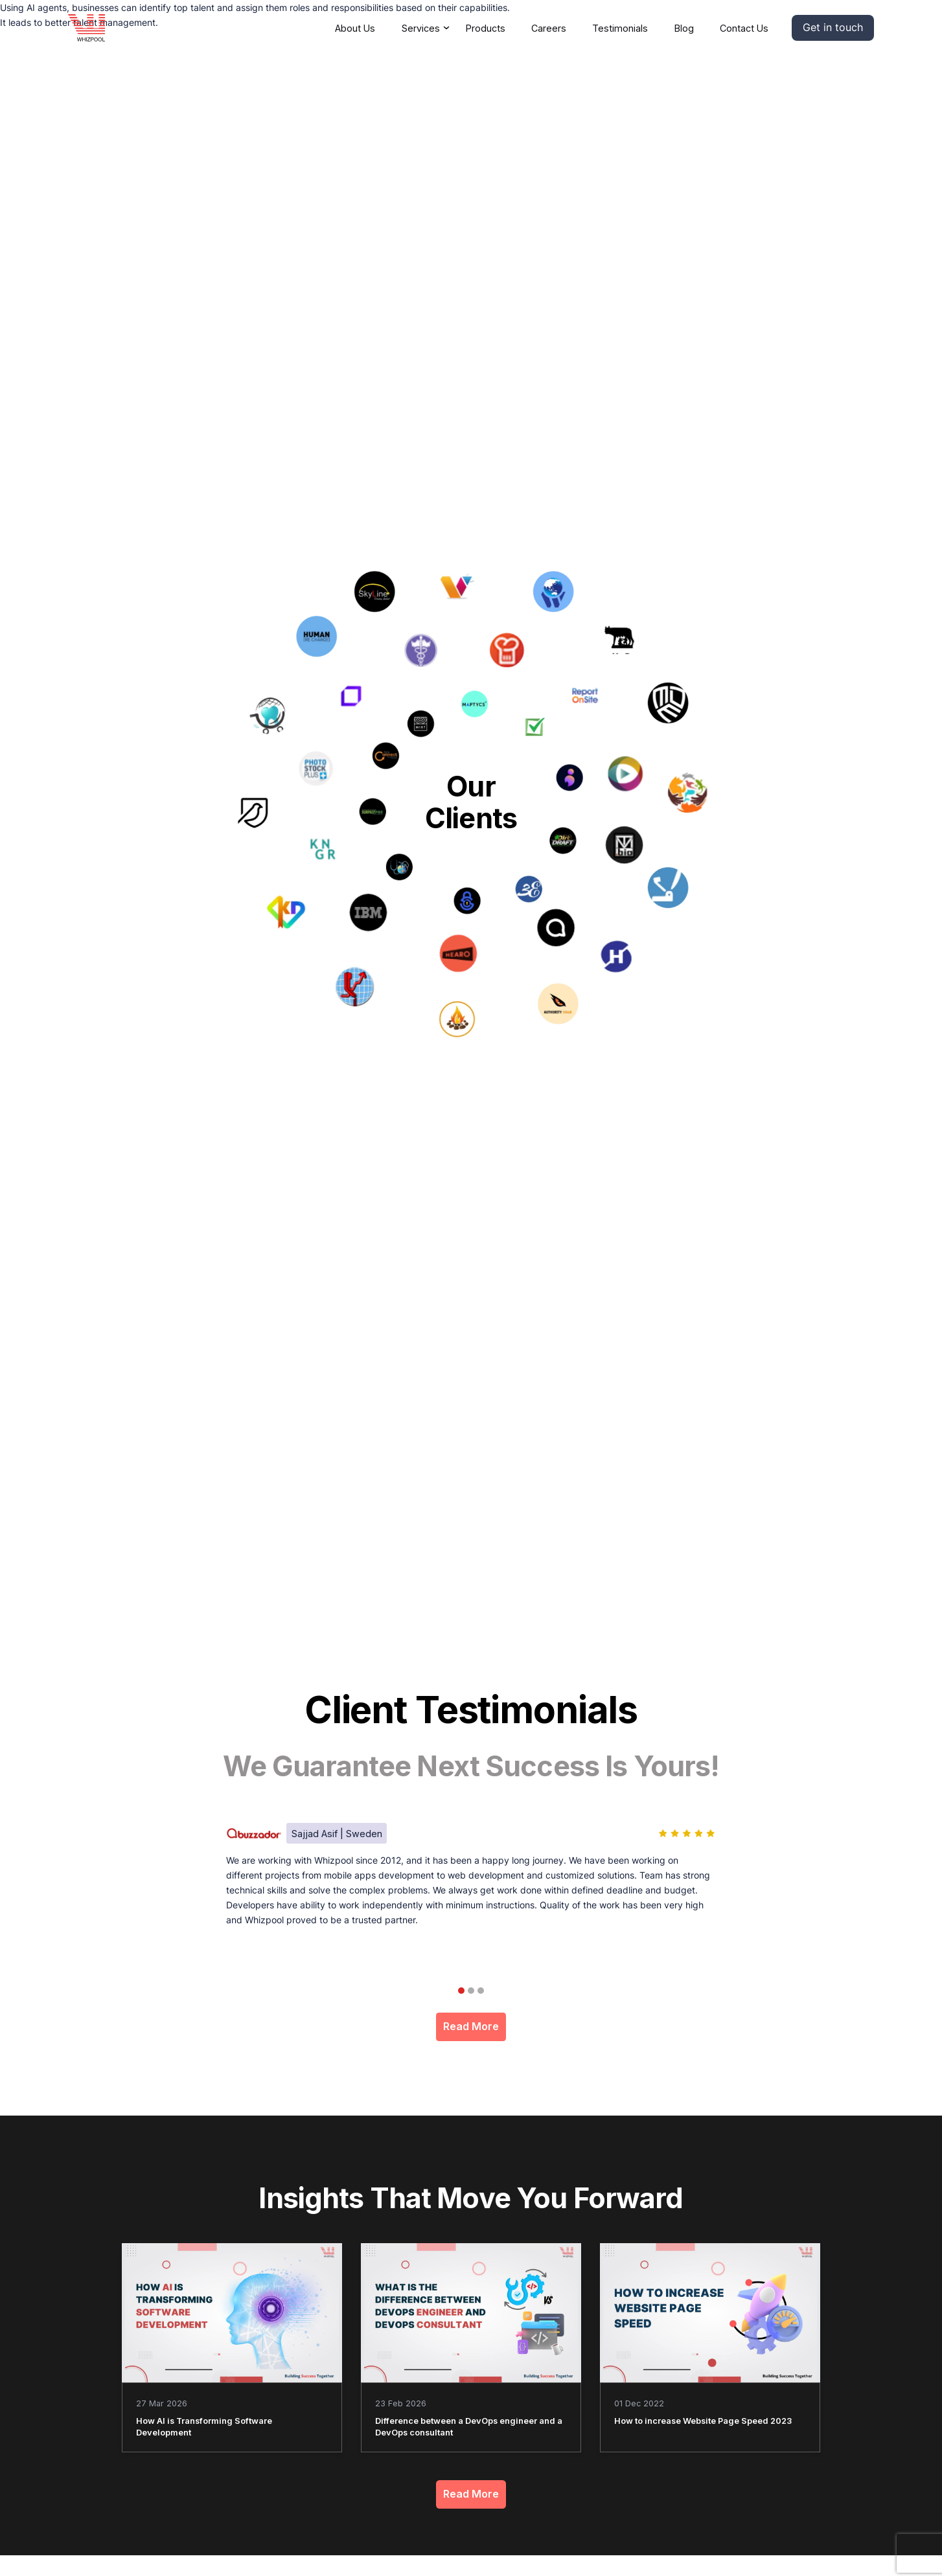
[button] (833, 28)
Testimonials (620, 28)
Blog (684, 28)
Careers (548, 28)
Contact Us (744, 28)
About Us (355, 28)
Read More (471, 2026)
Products (485, 28)
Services (421, 28)
